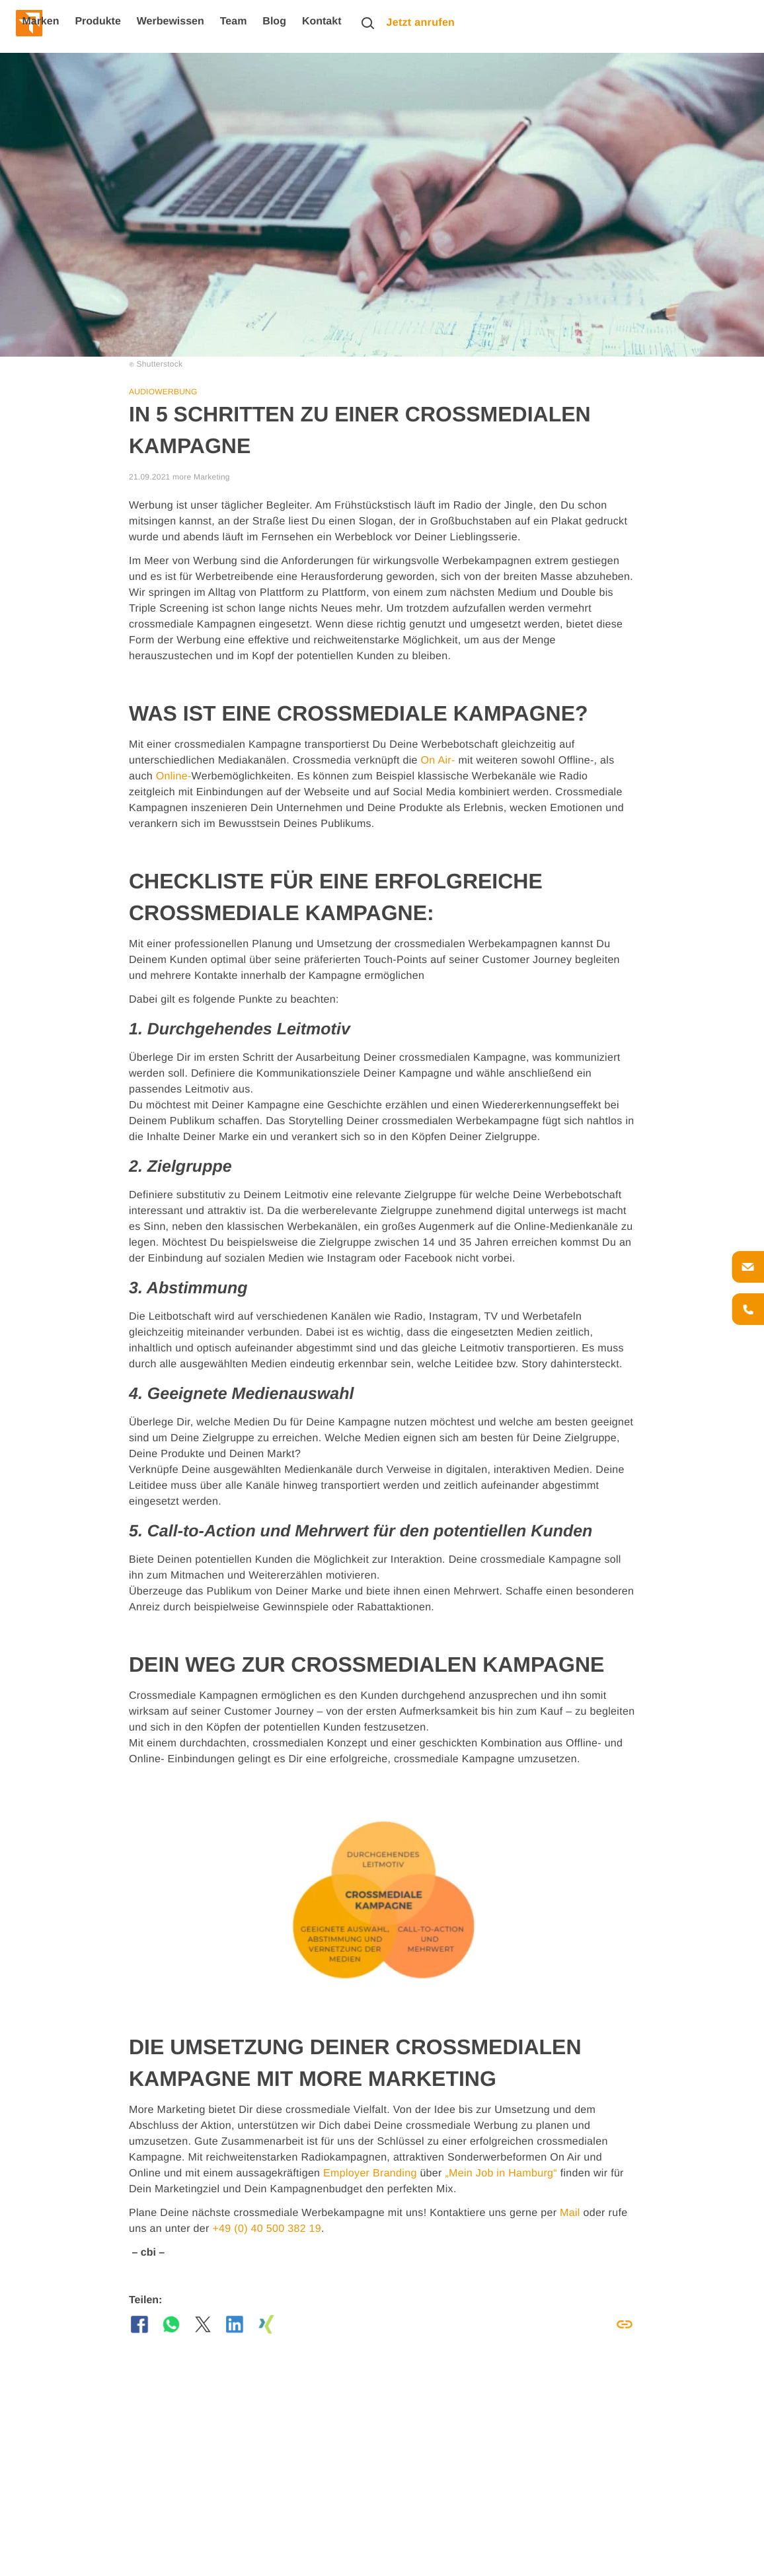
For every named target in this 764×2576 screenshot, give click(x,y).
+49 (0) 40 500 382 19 (266, 2229)
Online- (174, 776)
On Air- (438, 760)
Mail (570, 2213)
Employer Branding (370, 2173)
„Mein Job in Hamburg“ (500, 2173)
